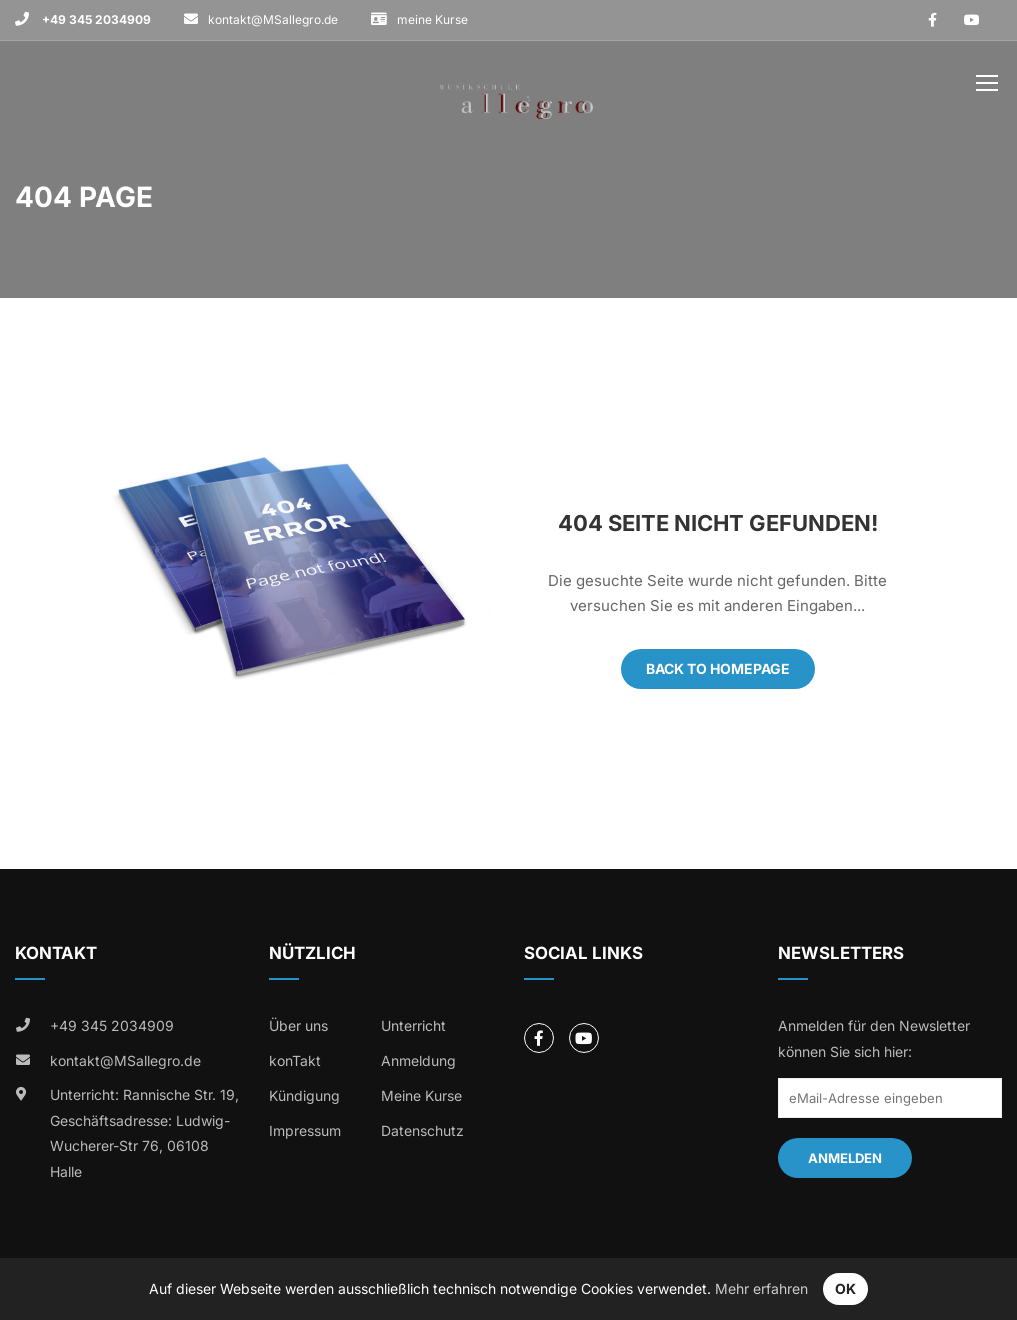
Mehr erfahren (761, 1288)
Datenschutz (422, 1130)
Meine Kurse (421, 1095)
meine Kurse (432, 19)
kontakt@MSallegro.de (273, 19)
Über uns (298, 1025)
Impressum (305, 1130)
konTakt (295, 1060)
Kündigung (304, 1095)
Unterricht (413, 1025)
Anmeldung (418, 1060)
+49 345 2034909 (95, 19)
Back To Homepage (718, 668)
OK (845, 1288)
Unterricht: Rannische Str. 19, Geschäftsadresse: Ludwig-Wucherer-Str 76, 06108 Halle (144, 1133)
